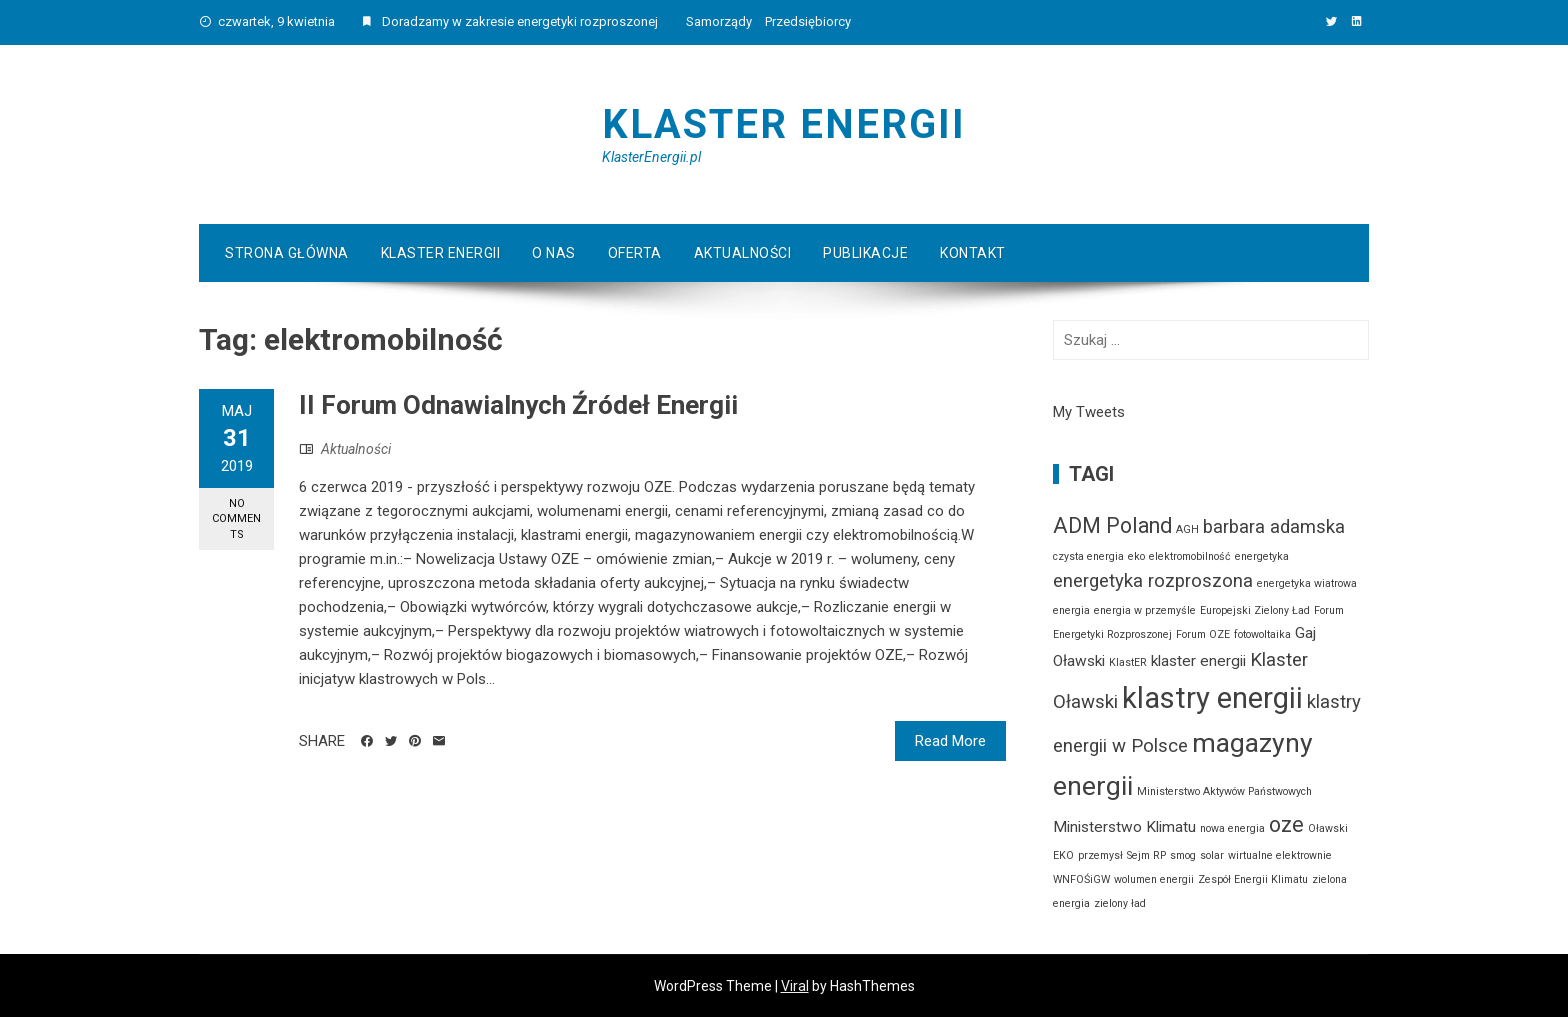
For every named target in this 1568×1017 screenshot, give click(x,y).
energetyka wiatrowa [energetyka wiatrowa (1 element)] (1307, 583)
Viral (795, 986)
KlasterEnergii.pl (651, 157)
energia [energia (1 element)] (1071, 610)
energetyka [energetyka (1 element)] (1262, 556)
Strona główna (287, 253)
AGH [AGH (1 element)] (1187, 529)
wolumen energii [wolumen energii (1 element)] (1154, 879)
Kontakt (973, 253)
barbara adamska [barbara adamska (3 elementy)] (1274, 527)
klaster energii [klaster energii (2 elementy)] (1198, 661)
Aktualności (743, 253)
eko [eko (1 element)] (1136, 556)
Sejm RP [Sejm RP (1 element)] (1146, 855)
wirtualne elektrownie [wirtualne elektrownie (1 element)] (1280, 855)
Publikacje (865, 253)
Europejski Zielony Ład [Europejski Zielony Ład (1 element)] (1255, 610)
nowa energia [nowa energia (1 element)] (1232, 828)
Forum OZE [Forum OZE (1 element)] (1203, 634)
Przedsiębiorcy (808, 21)
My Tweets (1089, 412)
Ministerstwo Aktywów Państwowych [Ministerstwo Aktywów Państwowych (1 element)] (1224, 791)
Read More (950, 741)
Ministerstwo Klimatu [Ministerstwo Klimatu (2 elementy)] (1124, 827)
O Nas (554, 253)
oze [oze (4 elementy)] (1286, 824)
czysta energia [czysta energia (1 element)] (1088, 556)
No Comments (236, 519)
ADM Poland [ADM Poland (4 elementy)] (1112, 525)
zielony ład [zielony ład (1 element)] (1120, 903)
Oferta (635, 253)
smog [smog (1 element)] (1183, 855)
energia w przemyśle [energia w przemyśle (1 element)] (1145, 610)
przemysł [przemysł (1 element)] (1100, 855)
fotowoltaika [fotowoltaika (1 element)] (1262, 634)
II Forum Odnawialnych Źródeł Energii (518, 405)
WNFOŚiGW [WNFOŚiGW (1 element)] (1081, 879)
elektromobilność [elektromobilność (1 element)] (1190, 556)
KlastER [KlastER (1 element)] (1128, 662)
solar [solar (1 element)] (1212, 855)
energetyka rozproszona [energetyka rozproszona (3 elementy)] (1153, 581)
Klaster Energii (784, 124)
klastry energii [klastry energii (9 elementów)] (1212, 698)
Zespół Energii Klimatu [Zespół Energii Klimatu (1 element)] (1253, 879)
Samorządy (719, 21)
